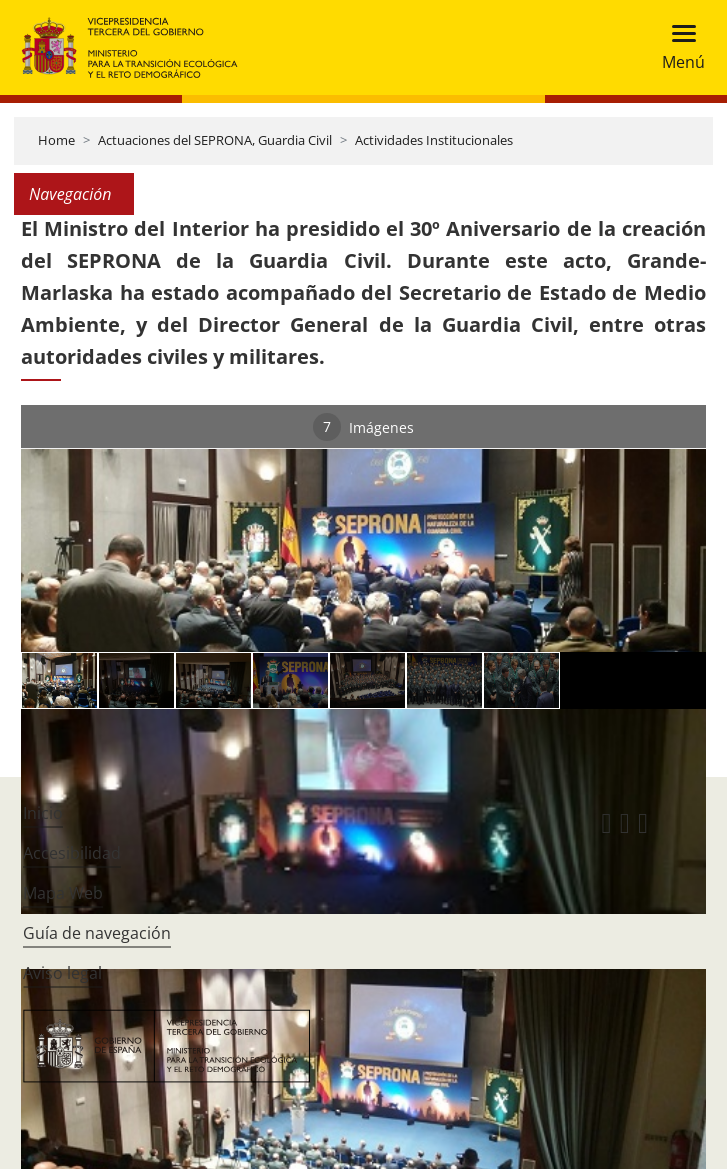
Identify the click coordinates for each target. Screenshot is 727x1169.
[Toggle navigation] (677, 47)
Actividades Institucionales (434, 140)
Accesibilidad (72, 853)
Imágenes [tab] (363, 427)
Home (56, 140)
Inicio (43, 813)
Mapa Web (63, 893)
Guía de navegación (97, 933)
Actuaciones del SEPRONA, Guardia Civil (215, 140)
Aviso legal (62, 973)
